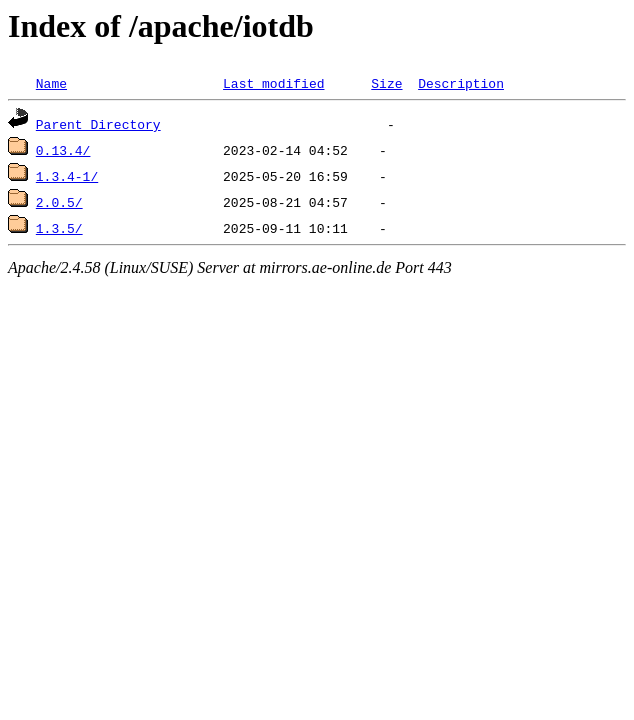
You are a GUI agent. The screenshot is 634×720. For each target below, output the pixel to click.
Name (51, 83)
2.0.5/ (59, 202)
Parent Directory (98, 124)
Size (386, 83)
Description (461, 83)
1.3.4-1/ (67, 176)
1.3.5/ (59, 228)
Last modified (273, 83)
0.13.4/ (63, 150)
